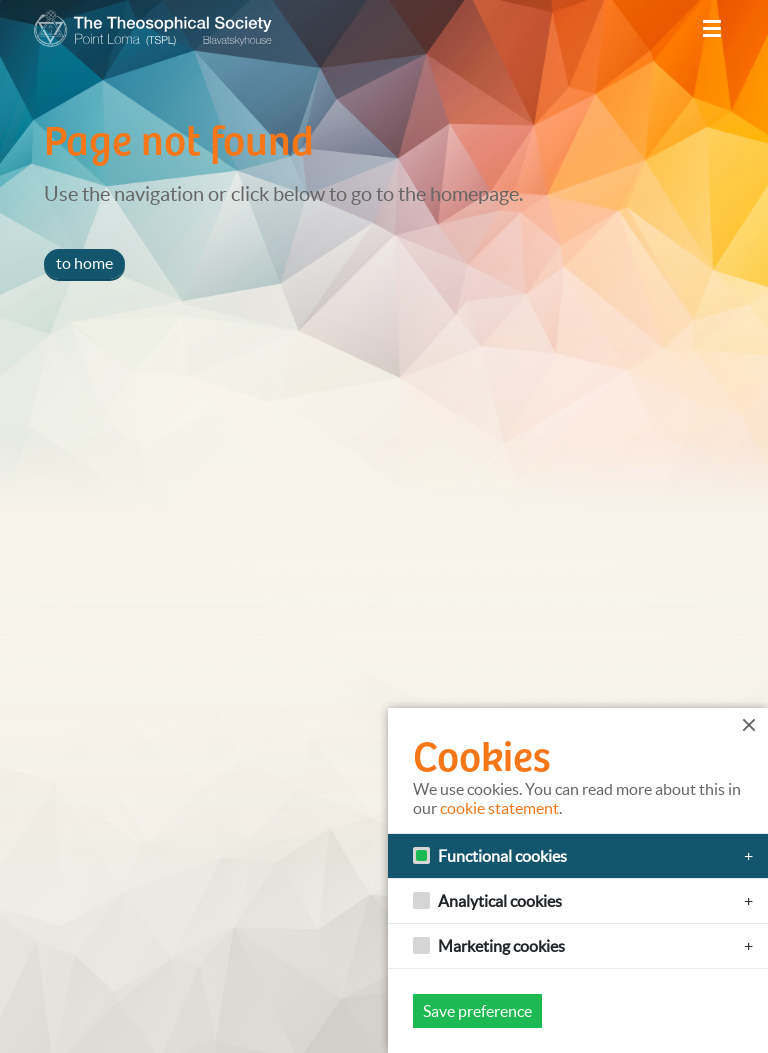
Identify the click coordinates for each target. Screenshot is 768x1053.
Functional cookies (502, 856)
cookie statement (499, 808)
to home (84, 263)
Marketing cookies (501, 946)
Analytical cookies (500, 901)
